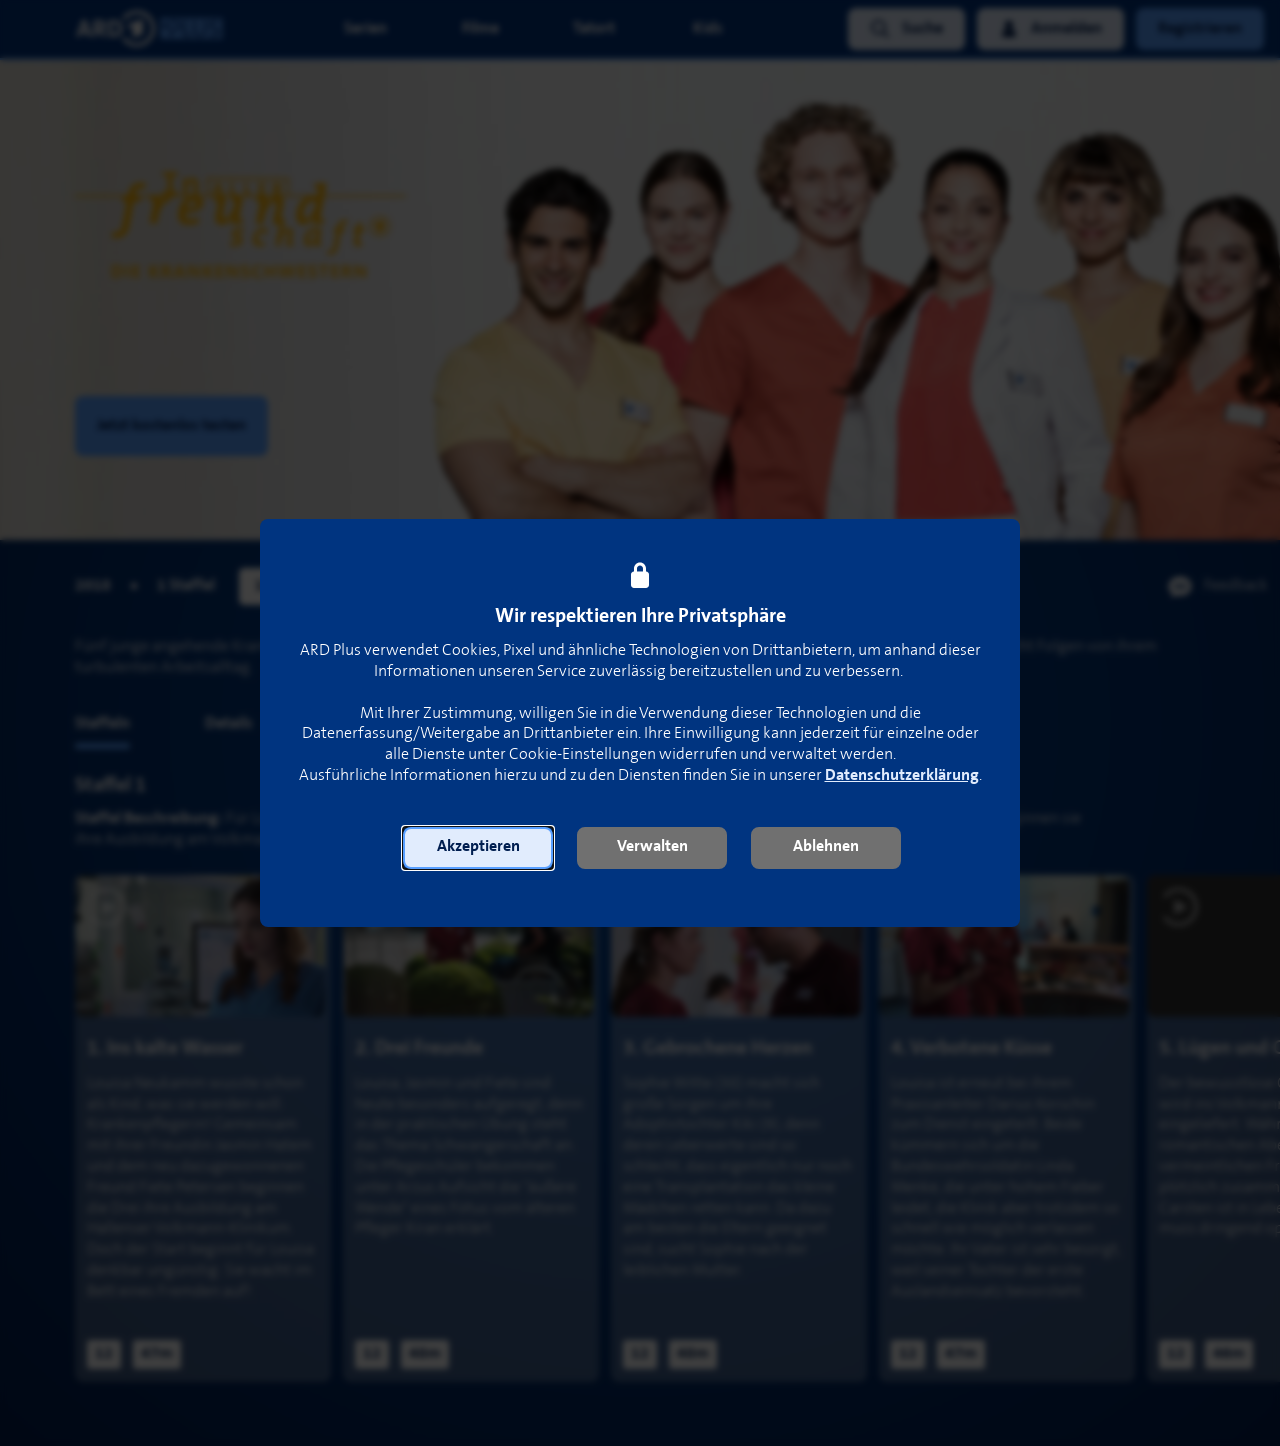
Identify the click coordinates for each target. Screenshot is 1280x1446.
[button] (478, 848)
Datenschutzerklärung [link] (902, 775)
